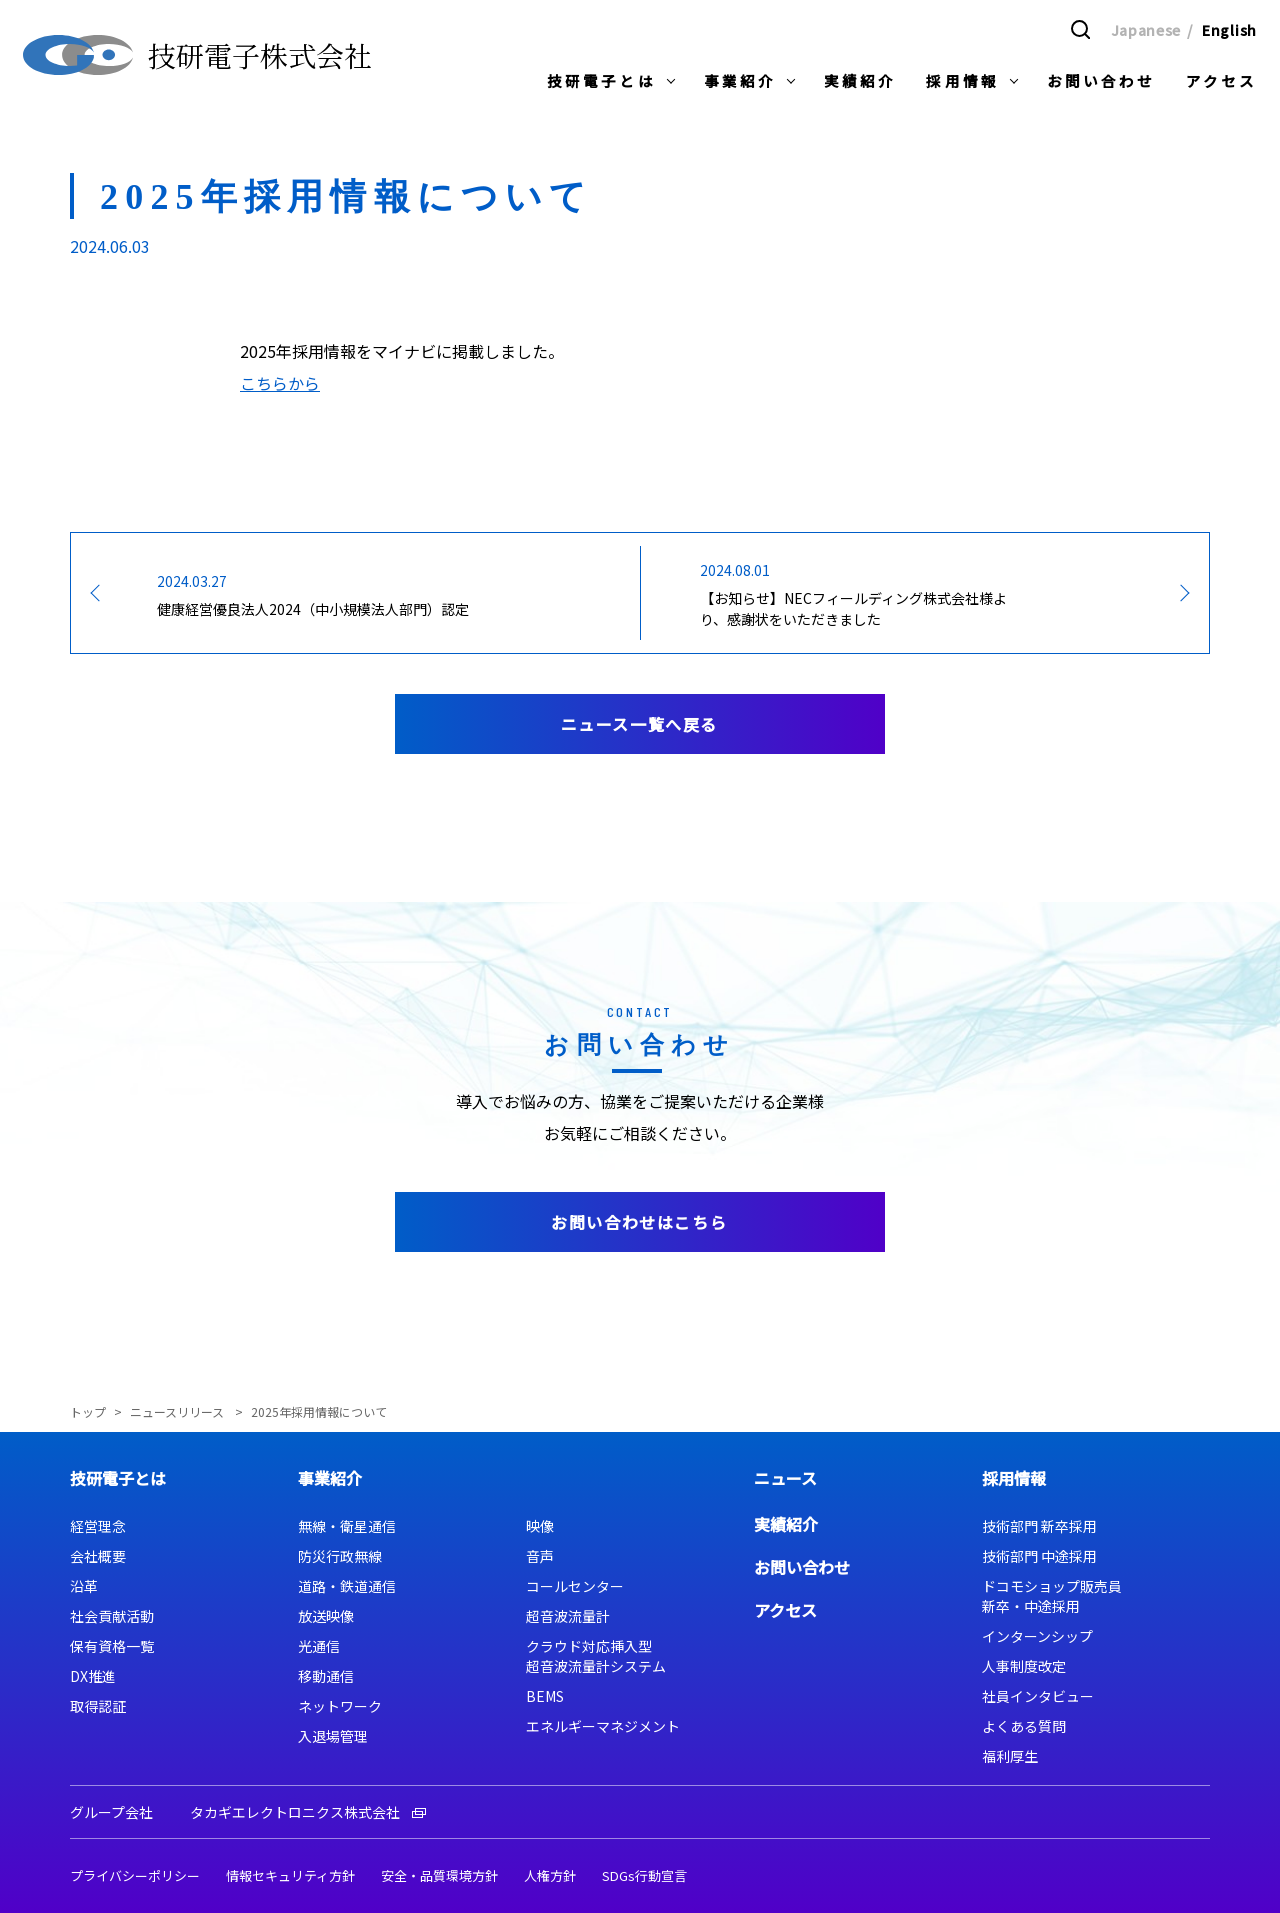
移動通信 (326, 1676)
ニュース (785, 1478)
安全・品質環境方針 (439, 1875)
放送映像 (326, 1616)
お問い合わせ (802, 1567)
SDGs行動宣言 (644, 1875)
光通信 (319, 1646)
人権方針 (550, 1875)
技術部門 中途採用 (1039, 1556)
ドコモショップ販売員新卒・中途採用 (1052, 1596)
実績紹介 (786, 1524)
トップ (88, 1411)
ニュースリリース (178, 1411)
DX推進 (93, 1676)
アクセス (785, 1610)
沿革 (84, 1586)
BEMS (545, 1696)
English (1229, 29)
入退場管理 (333, 1736)
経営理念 (98, 1526)
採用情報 (1014, 1478)
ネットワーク (340, 1706)
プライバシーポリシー (135, 1875)
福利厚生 (1010, 1756)
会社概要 (98, 1556)
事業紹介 (330, 1478)
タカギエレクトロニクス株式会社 (308, 1812)
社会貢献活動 (112, 1616)
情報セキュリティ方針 (290, 1875)
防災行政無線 (340, 1556)
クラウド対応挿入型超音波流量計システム (596, 1656)
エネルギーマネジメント (603, 1726)
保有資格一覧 (112, 1646)
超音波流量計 (568, 1616)
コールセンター (575, 1586)
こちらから (280, 383)
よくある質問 (1024, 1726)
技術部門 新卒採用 (1039, 1526)
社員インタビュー (1038, 1696)
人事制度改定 (1024, 1666)
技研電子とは (118, 1478)
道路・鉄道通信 (347, 1586)
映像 (540, 1526)
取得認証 (98, 1706)
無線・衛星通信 (347, 1526)
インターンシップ (1037, 1636)
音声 (540, 1556)
